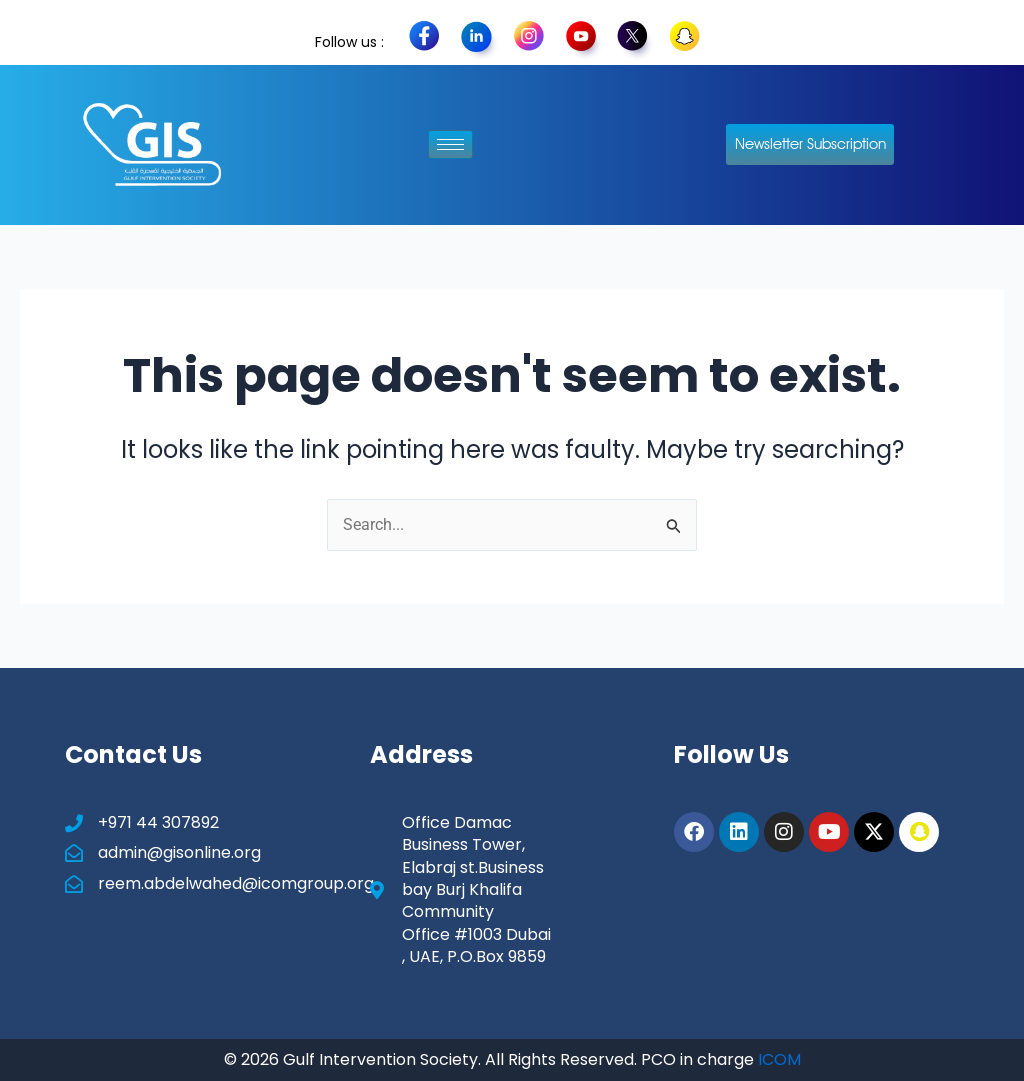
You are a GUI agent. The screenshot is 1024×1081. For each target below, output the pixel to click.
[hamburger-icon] (450, 144)
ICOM (779, 1059)
